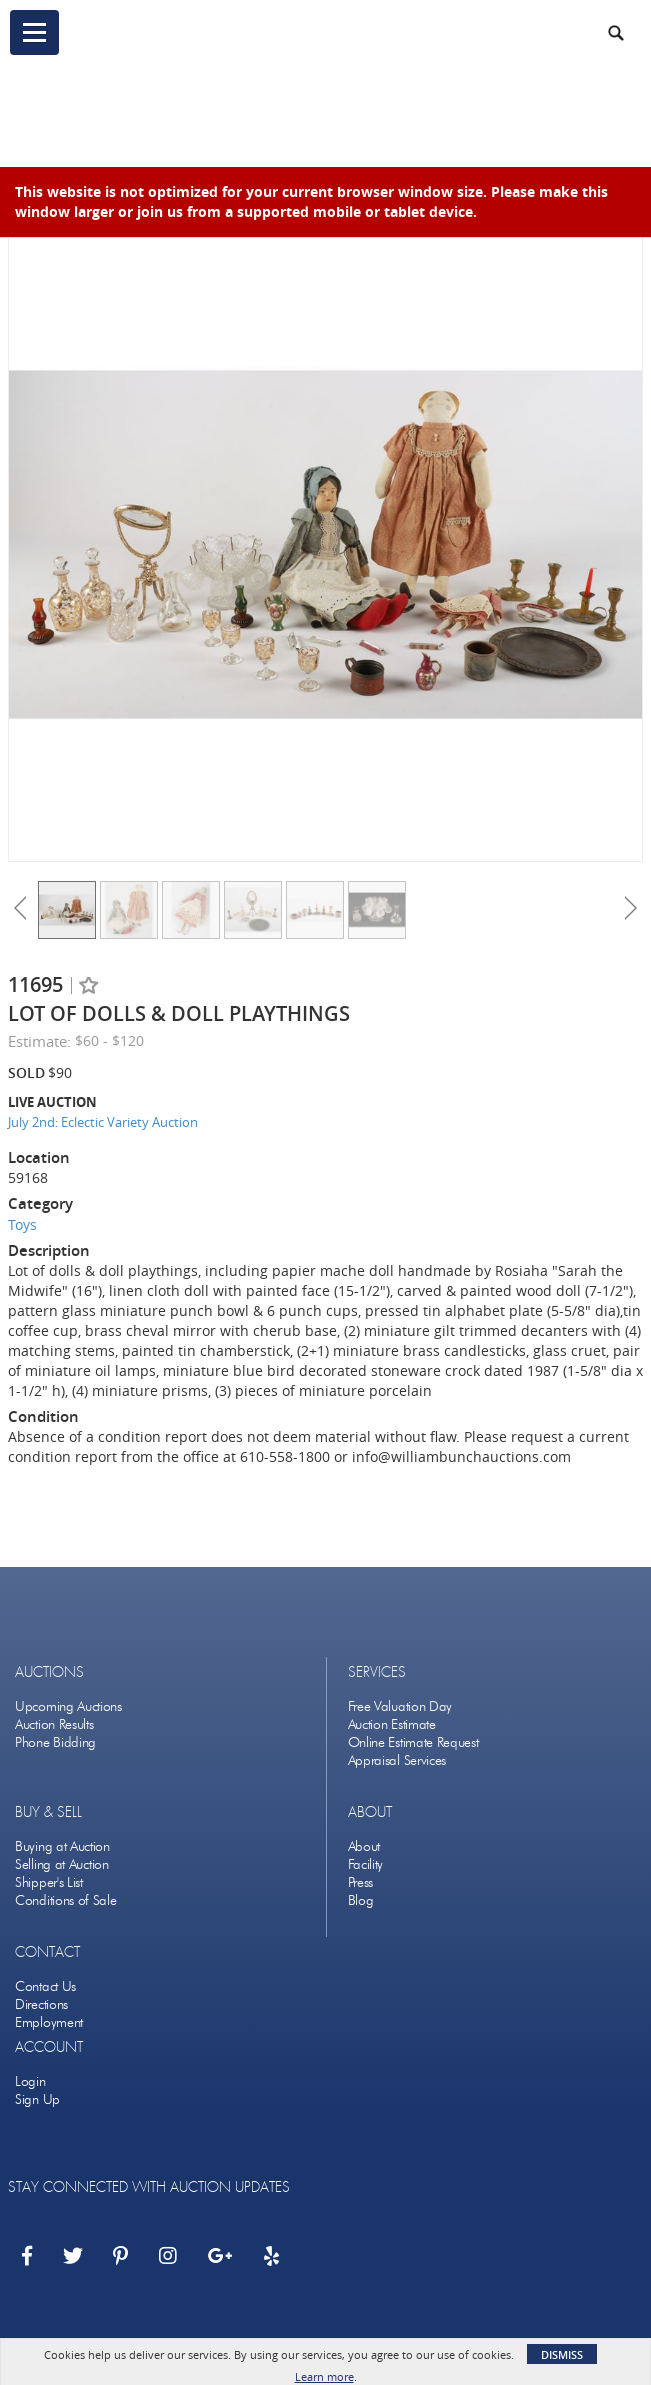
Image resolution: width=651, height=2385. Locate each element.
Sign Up (37, 2099)
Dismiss (562, 2354)
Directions (41, 2004)
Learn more (324, 2376)
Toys (22, 1224)
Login (30, 2081)
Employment (49, 2022)
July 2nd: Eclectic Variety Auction (103, 1122)
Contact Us (45, 1986)
